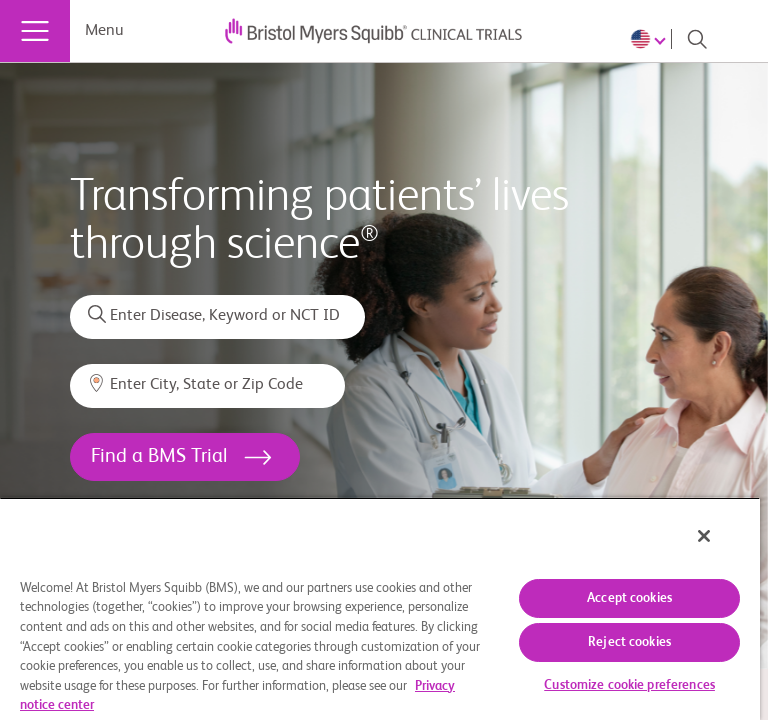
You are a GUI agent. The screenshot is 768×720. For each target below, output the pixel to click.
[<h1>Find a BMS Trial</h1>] (185, 457)
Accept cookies (629, 598)
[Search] (697, 39)
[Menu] (35, 31)
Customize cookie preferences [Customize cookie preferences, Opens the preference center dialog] (629, 685)
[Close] (704, 536)
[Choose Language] (651, 39)
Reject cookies (629, 642)
